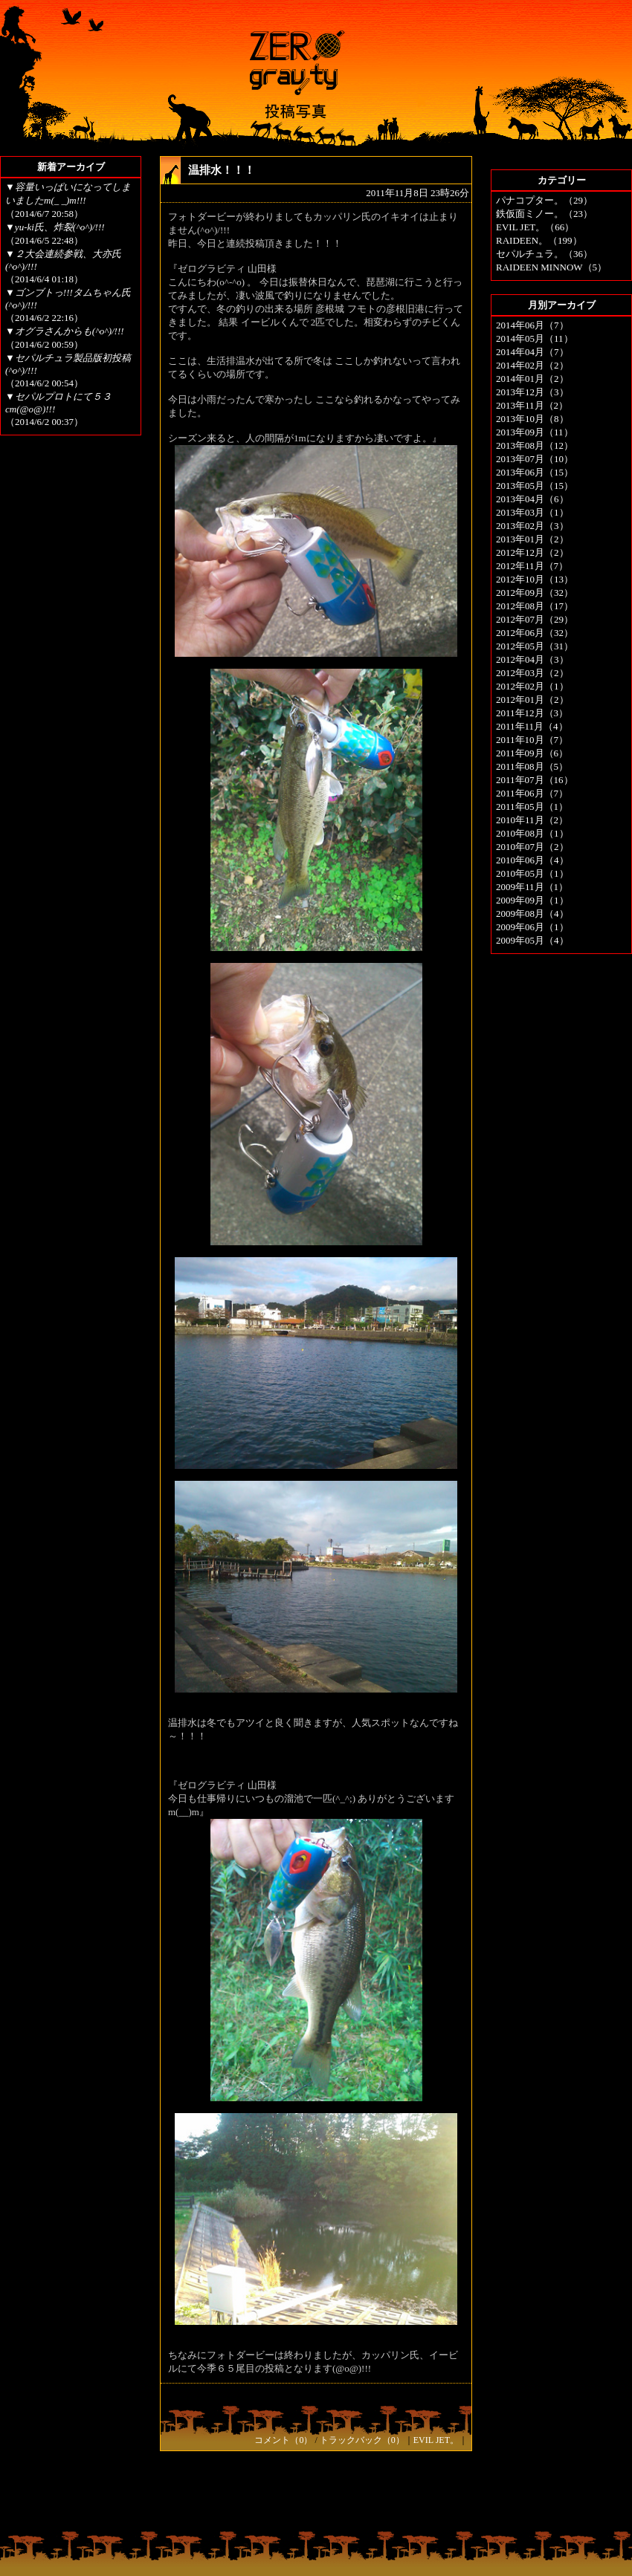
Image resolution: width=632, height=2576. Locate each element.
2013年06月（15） (534, 472)
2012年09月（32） (534, 592)
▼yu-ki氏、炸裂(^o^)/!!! (55, 227)
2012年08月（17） (534, 605)
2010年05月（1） (532, 873)
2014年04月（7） (532, 351)
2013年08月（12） (534, 445)
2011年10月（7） (532, 739)
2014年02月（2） (532, 365)
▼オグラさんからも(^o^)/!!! (64, 331)
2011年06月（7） (532, 793)
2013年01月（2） (532, 539)
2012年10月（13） (534, 579)
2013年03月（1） (532, 512)
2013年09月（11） (534, 432)
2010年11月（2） (532, 819)
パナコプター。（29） (544, 200)
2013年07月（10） (534, 458)
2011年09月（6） (532, 753)
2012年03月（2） (532, 672)
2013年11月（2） (532, 405)
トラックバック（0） (362, 2440)
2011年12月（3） (532, 712)
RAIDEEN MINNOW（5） (551, 267)
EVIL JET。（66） (535, 227)
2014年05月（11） (534, 338)
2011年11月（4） (532, 726)
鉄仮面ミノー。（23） (544, 213)
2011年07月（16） (534, 779)
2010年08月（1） (532, 833)
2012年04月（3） (532, 659)
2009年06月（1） (532, 926)
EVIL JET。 (436, 2440)
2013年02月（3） (532, 525)
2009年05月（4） (532, 940)
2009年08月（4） (532, 913)
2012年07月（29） (534, 619)
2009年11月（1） (532, 886)
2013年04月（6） (532, 499)
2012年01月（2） (532, 699)
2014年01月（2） (532, 378)
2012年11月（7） (532, 565)
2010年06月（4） (532, 860)
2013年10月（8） (532, 418)
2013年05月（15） (534, 485)
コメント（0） (283, 2440)
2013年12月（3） (532, 392)
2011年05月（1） (532, 806)
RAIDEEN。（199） (539, 240)
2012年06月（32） (534, 632)
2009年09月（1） (532, 900)
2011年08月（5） (532, 766)
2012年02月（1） (532, 686)
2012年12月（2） (532, 552)
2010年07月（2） (532, 846)
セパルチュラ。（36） (544, 253)
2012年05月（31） (534, 646)
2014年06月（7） (532, 325)
